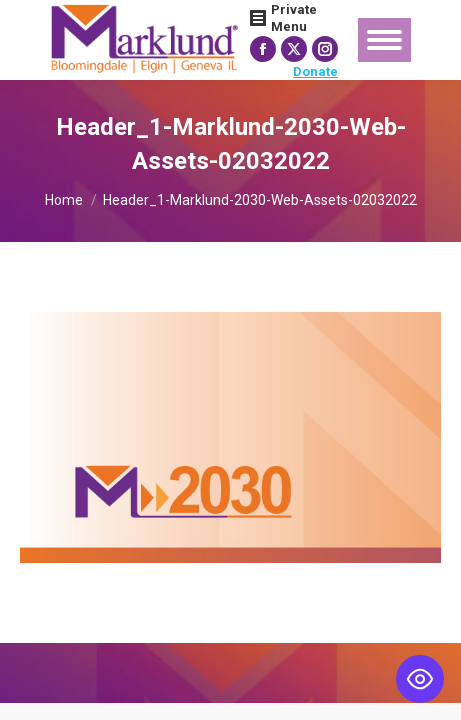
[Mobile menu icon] (384, 40)
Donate (315, 71)
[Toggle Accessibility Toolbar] (420, 679)
